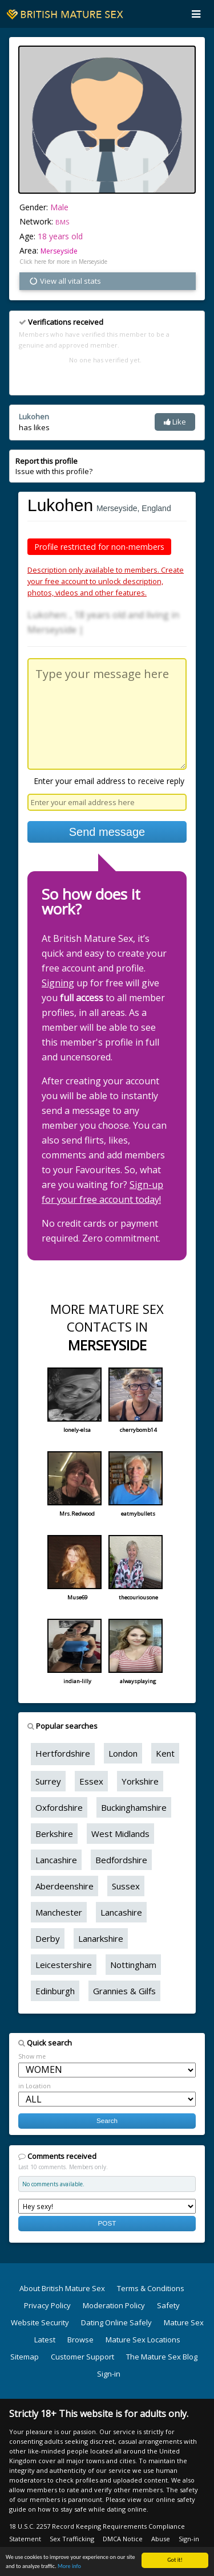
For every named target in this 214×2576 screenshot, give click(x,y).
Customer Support (82, 2357)
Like (175, 422)
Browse (80, 2339)
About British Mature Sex (62, 2288)
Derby (47, 1938)
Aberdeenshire (64, 1886)
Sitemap (24, 2357)
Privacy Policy (47, 2305)
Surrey (48, 1781)
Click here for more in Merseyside (63, 262)
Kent (165, 1753)
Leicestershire (63, 1964)
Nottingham (133, 1964)
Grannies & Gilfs (124, 1991)
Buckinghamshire (134, 1807)
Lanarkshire (100, 1938)
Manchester (58, 1912)
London (123, 1753)
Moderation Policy (114, 2305)
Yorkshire (140, 1781)
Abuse (160, 2538)
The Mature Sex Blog (161, 2357)
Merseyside (59, 251)
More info (69, 2566)
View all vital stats (65, 281)
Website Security (40, 2322)
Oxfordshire (59, 1807)
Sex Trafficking (72, 2538)
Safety (168, 2305)
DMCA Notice (123, 2538)
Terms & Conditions (150, 2288)
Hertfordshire (62, 1753)
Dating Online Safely (116, 2322)
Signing (58, 983)
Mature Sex (184, 2322)
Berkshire (54, 1833)
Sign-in (108, 2374)
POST (107, 2223)
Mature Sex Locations (143, 2339)
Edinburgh (55, 1991)
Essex (91, 1781)
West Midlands (120, 1833)
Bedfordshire (121, 1859)
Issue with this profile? (53, 466)
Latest (44, 2339)
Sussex (126, 1886)
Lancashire (56, 1859)
